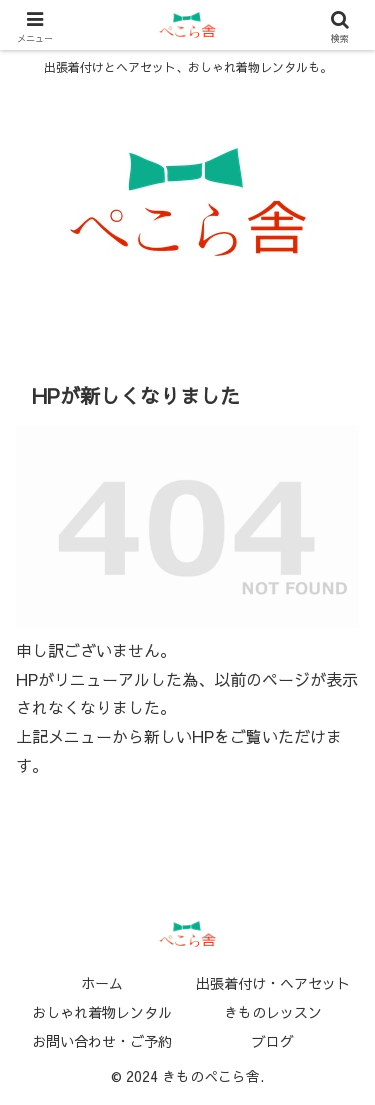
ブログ (273, 1041)
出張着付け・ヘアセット (273, 983)
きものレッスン (273, 1012)
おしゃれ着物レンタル (102, 1012)
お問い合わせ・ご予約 (102, 1041)
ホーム (102, 983)
